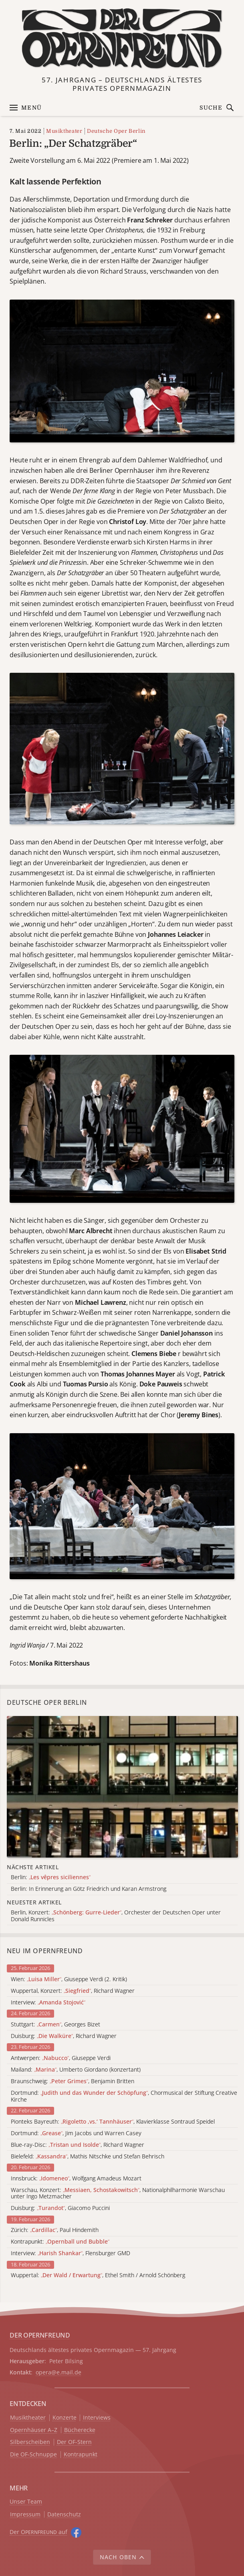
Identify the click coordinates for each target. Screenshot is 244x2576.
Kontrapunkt (80, 2454)
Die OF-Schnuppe (33, 2454)
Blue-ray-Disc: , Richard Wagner (77, 2145)
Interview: (48, 2002)
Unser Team (26, 2501)
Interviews (97, 2417)
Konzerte (64, 2417)
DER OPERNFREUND (40, 2335)
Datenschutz (64, 2514)
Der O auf (38, 2532)
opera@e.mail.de (58, 2372)
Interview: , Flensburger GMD (70, 2253)
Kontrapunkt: (60, 2241)
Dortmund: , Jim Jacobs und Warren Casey (76, 2133)
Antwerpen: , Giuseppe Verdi (61, 2058)
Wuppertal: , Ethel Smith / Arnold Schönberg (98, 2275)
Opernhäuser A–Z (33, 2430)
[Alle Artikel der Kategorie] (122, 1787)
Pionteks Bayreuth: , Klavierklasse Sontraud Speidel (113, 2121)
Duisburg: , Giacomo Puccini (60, 2208)
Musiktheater (64, 131)
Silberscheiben (30, 2442)
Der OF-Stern (74, 2442)
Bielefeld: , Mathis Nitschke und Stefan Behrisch (88, 2156)
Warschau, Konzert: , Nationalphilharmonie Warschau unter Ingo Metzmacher (118, 2193)
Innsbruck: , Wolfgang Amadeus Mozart (76, 2178)
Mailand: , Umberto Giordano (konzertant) (76, 2069)
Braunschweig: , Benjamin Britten (72, 2081)
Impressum (25, 2514)
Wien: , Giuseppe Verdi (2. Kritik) (69, 1979)
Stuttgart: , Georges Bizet (55, 2024)
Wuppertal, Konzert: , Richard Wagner (73, 1991)
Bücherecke (79, 2430)
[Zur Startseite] (122, 38)
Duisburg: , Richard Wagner (64, 2036)
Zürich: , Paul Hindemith (55, 2230)
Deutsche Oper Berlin (116, 131)
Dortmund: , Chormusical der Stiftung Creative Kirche (124, 2096)
